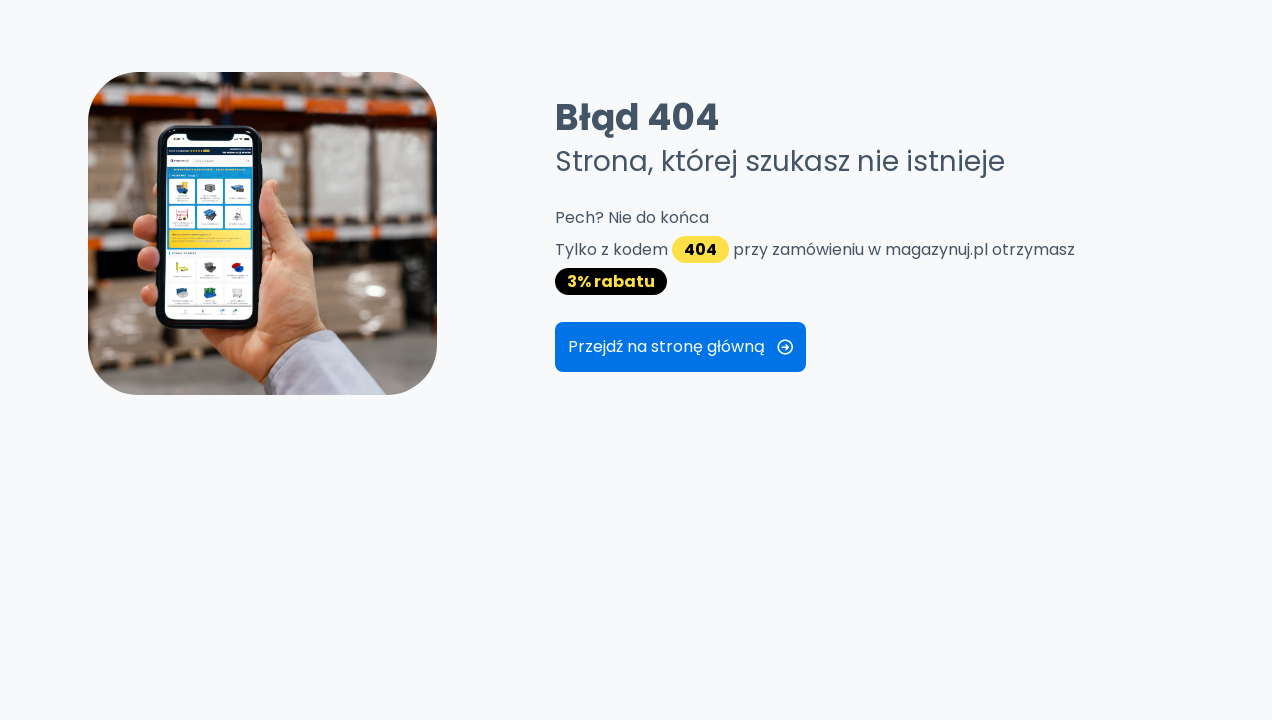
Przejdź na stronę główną (680, 346)
